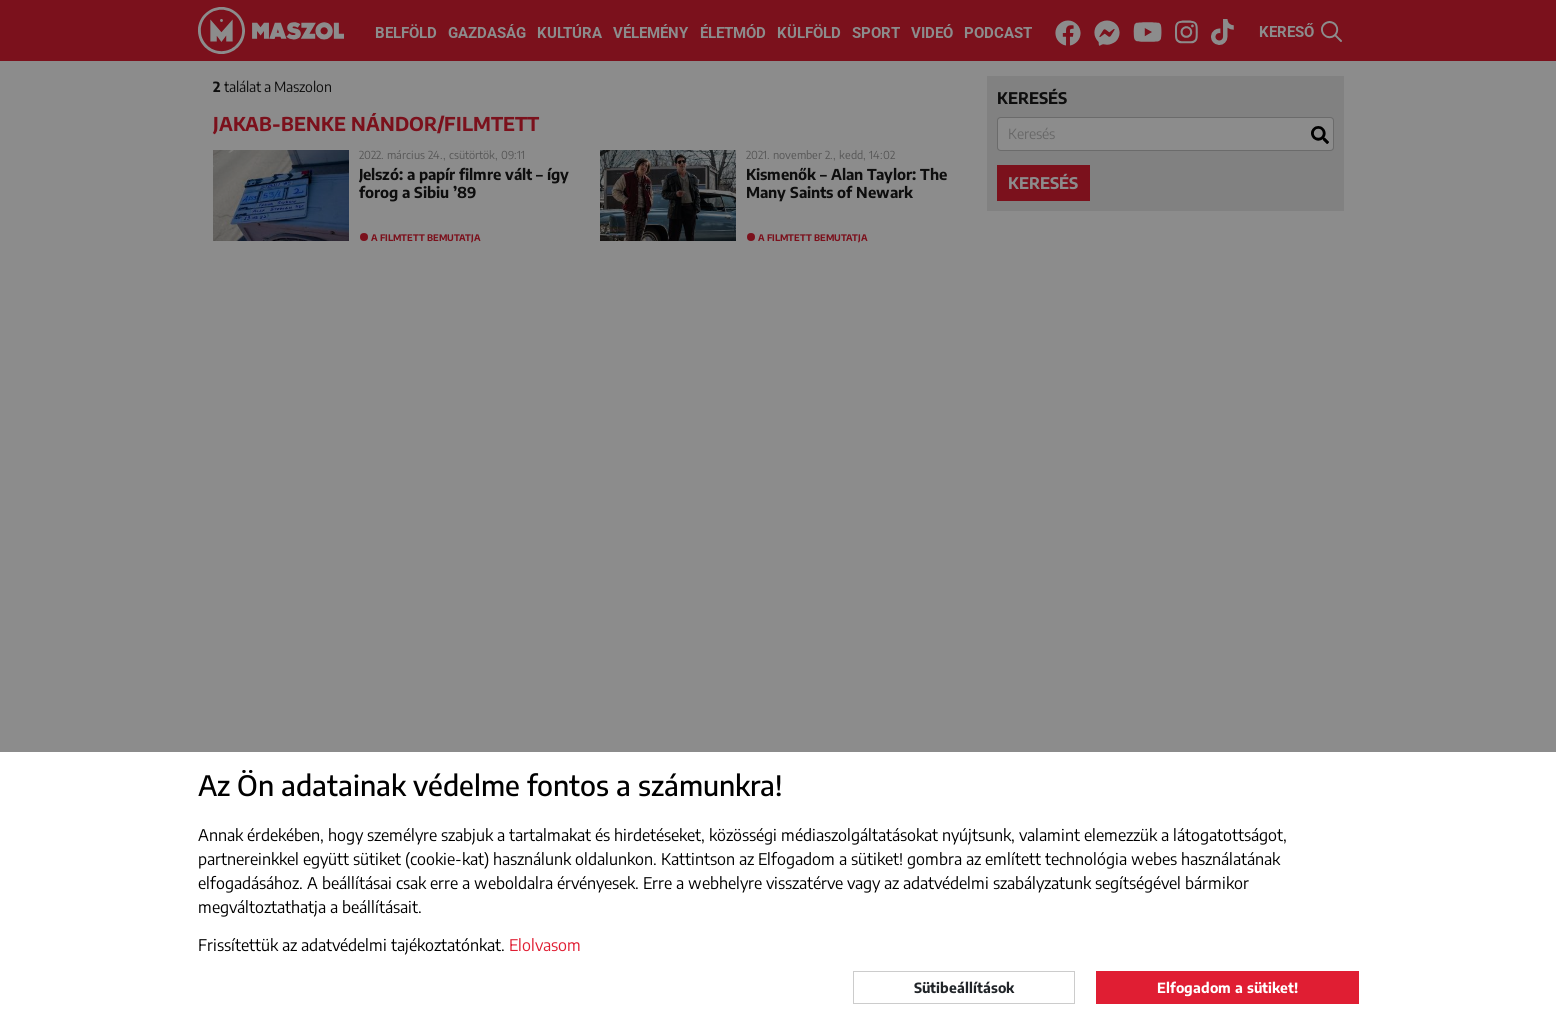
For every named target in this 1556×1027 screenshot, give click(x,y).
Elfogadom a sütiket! (1227, 987)
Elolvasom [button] (545, 945)
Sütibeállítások (964, 987)
